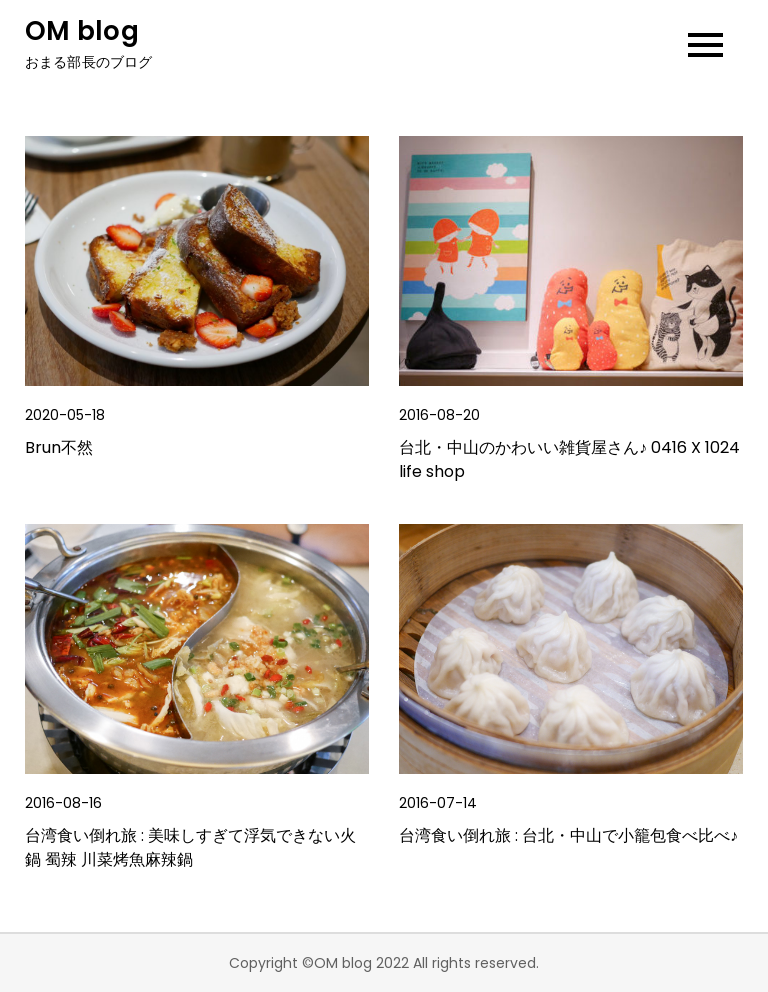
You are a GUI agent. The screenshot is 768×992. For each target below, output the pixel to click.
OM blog (82, 31)
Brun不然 (59, 447)
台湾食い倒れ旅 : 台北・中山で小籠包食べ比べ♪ (568, 835)
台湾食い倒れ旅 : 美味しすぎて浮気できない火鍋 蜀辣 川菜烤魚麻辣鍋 (190, 847)
